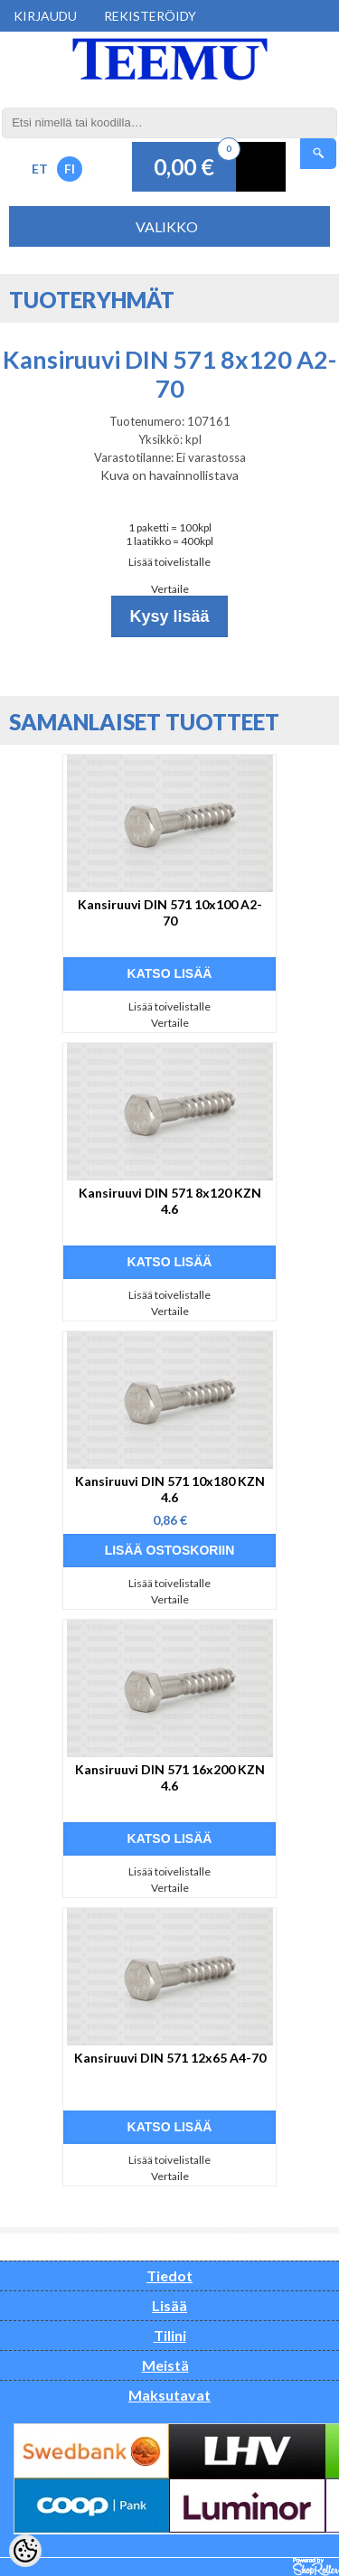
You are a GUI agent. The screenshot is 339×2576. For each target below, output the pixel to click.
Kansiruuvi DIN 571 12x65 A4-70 (170, 2057)
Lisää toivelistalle (169, 562)
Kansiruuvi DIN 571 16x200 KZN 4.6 (170, 1777)
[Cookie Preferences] (25, 2550)
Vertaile (170, 589)
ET (40, 168)
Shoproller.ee (316, 2567)
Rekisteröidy (150, 16)
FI (69, 168)
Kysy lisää (169, 616)
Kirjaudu (45, 16)
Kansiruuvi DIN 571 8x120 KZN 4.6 (170, 1201)
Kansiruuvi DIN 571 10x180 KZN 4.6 (170, 1489)
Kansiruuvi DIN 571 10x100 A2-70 (170, 912)
